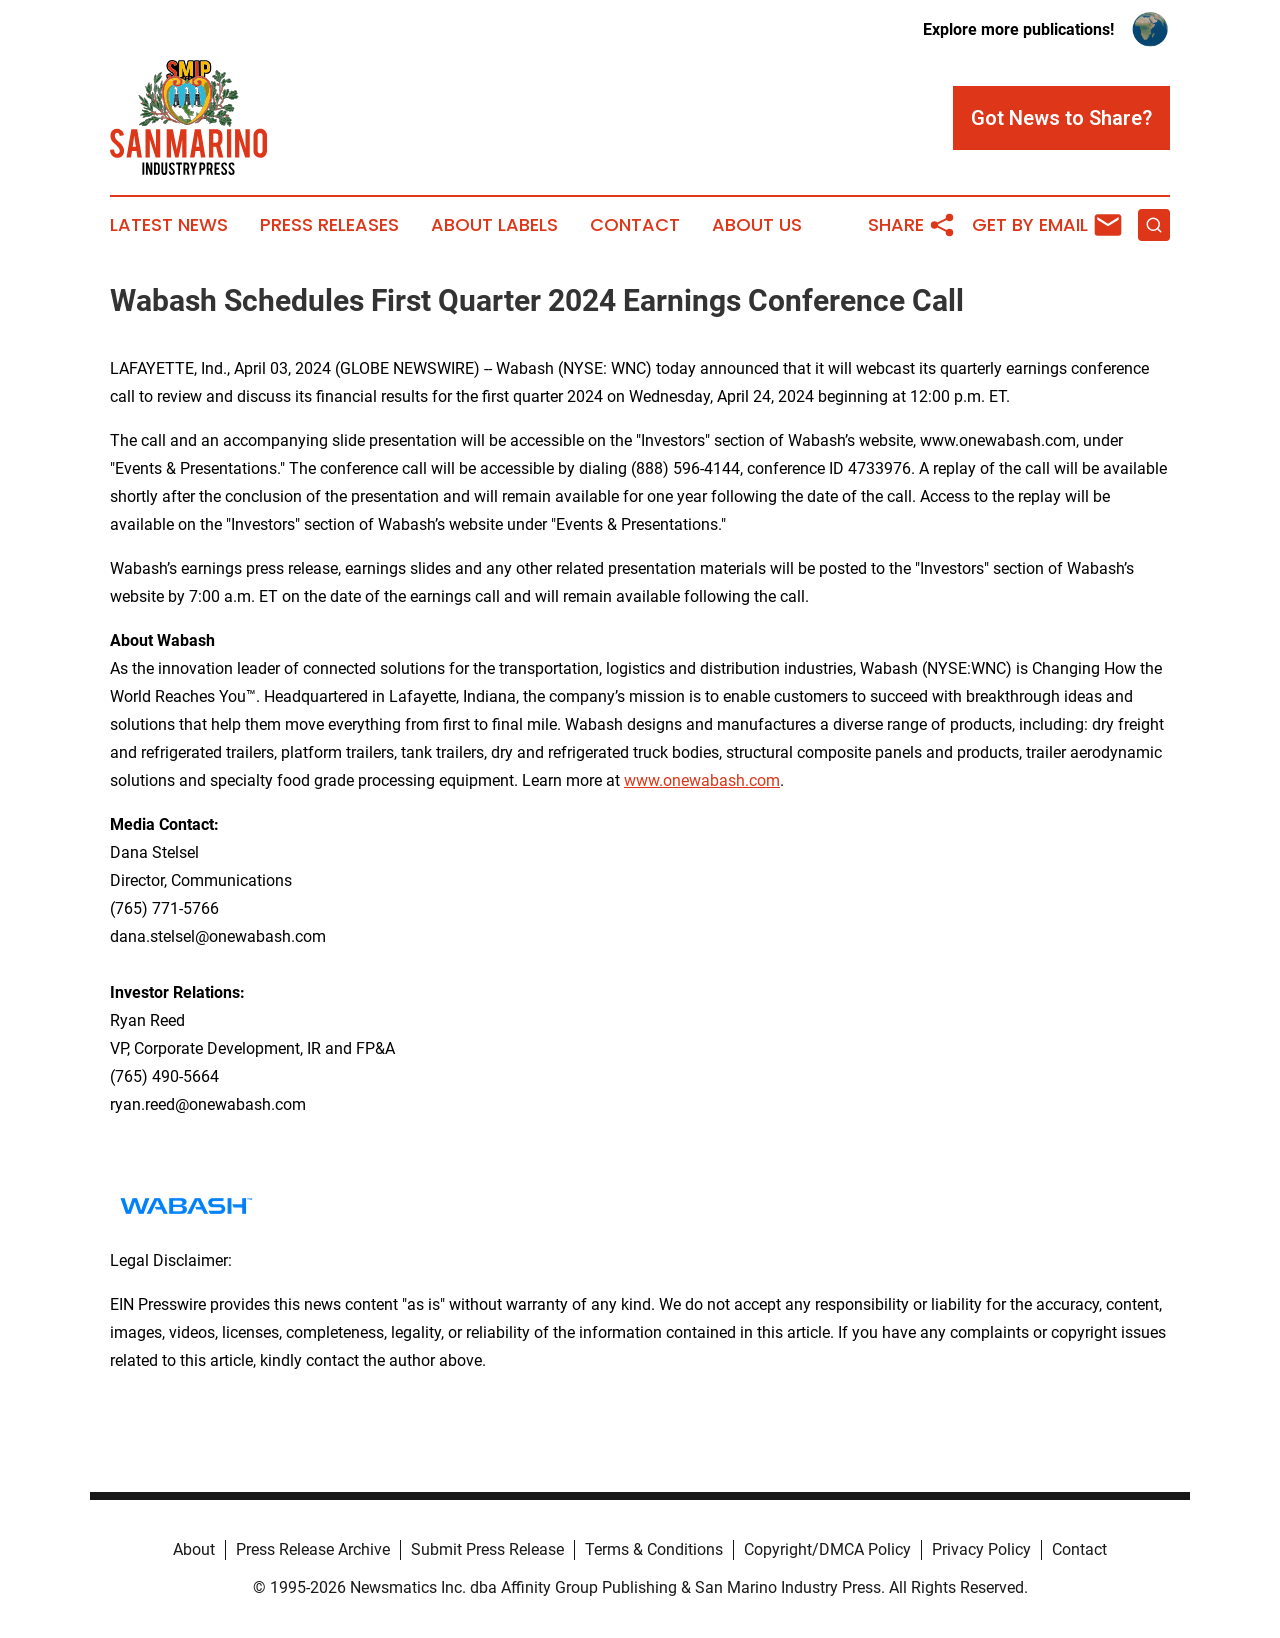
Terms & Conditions (654, 1549)
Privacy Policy (981, 1549)
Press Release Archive (313, 1549)
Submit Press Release (487, 1549)
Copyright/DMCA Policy (827, 1549)
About (194, 1549)
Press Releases (329, 225)
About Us (757, 225)
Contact (635, 225)
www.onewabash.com (702, 780)
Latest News (169, 225)
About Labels (494, 225)
